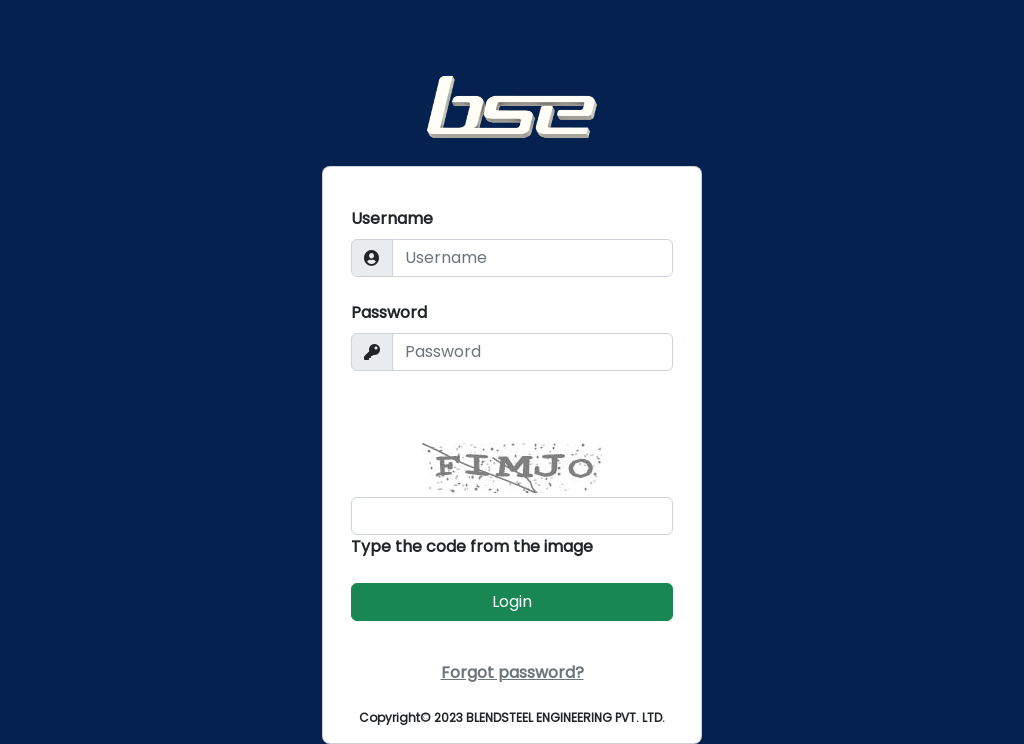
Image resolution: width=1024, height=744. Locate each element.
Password (389, 312)
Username (392, 218)
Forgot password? (512, 672)
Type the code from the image (472, 546)
